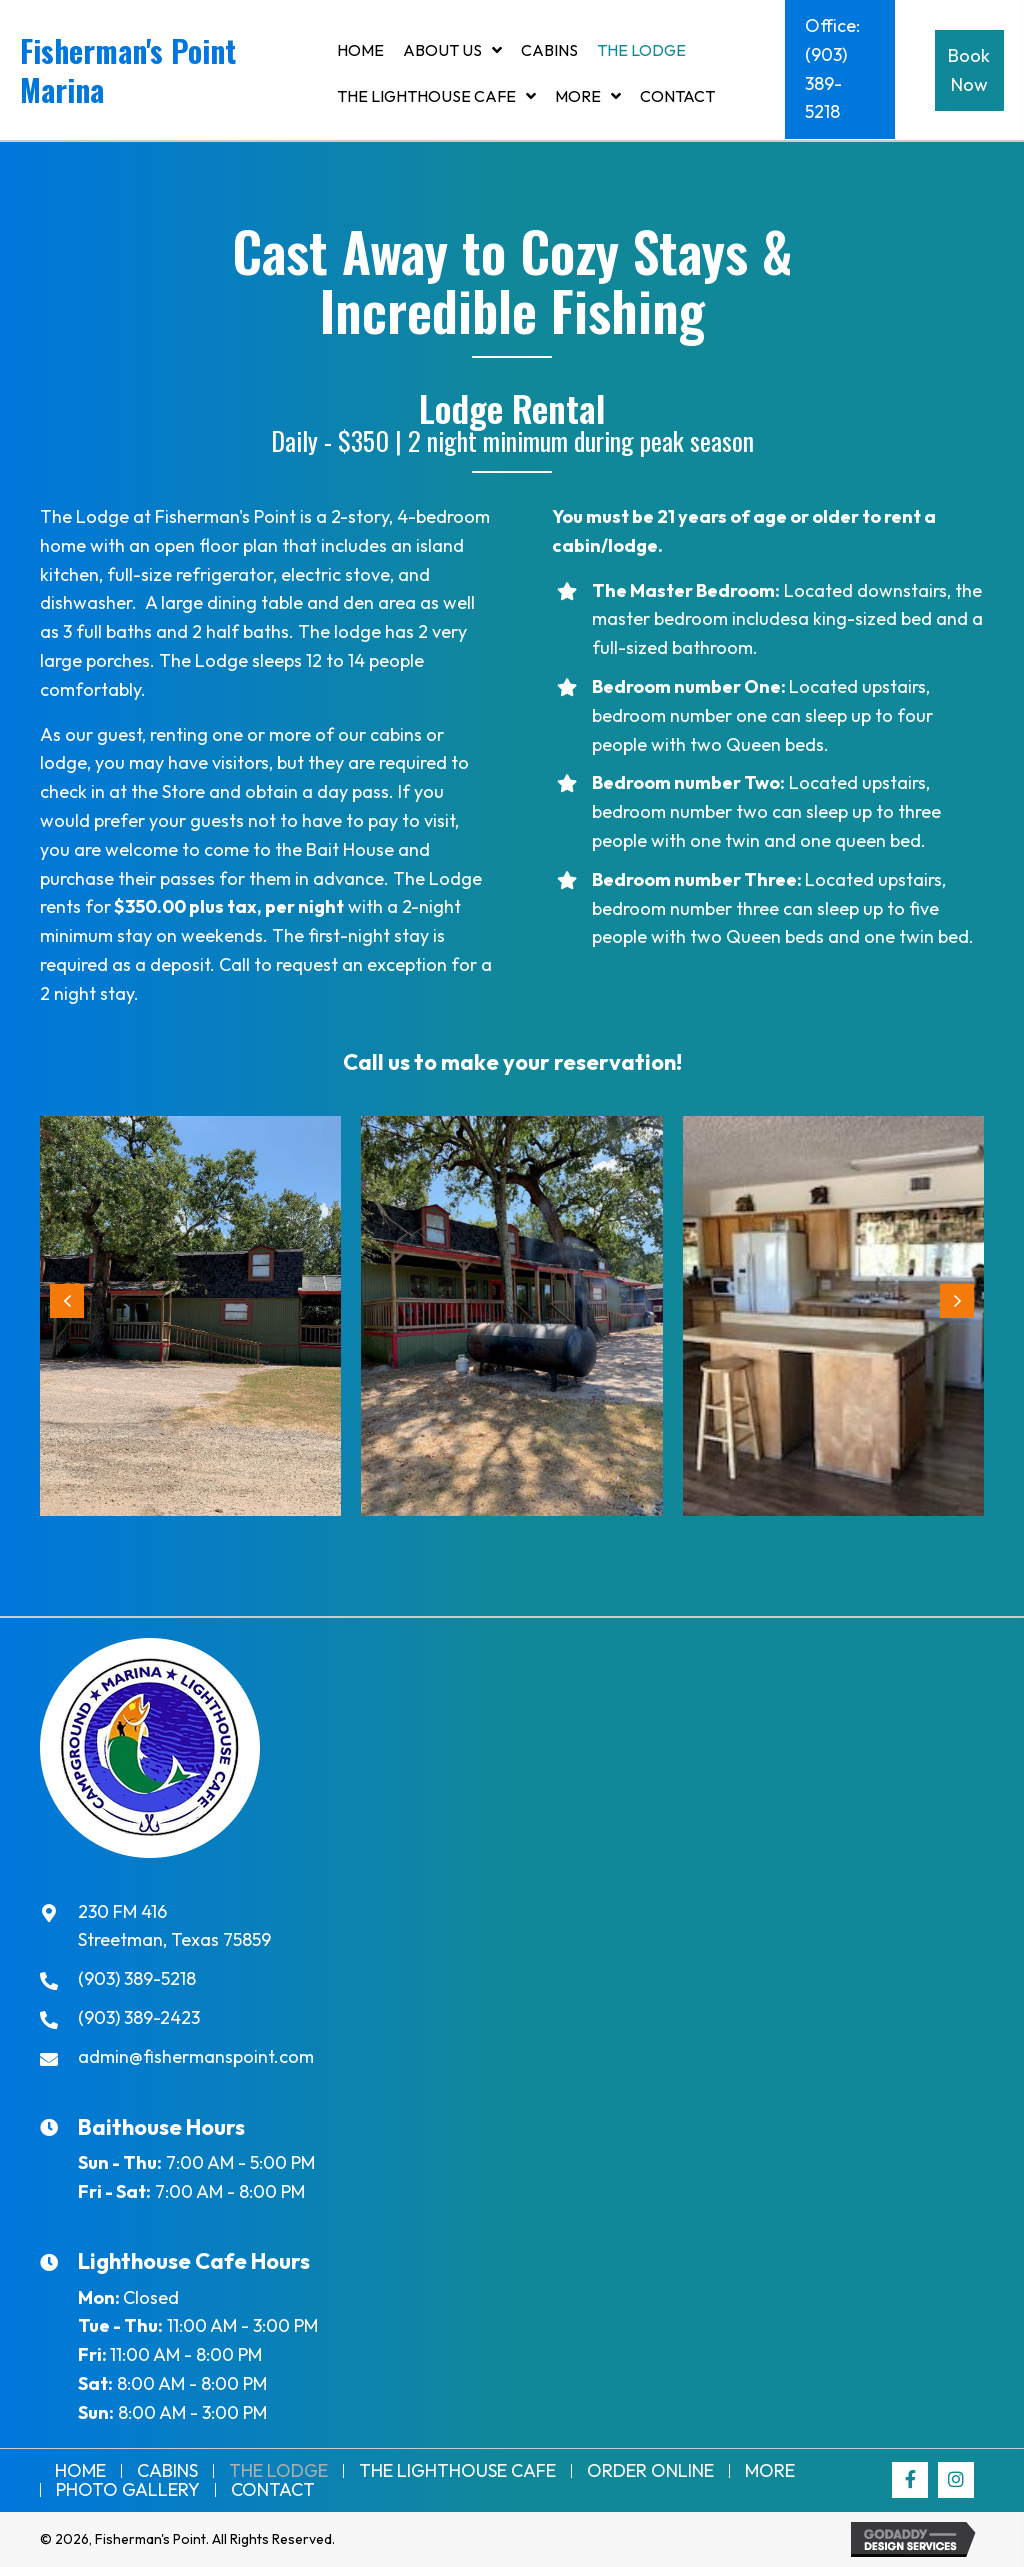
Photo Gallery (128, 2490)
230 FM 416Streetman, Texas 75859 (174, 1926)
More (770, 2471)
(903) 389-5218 (137, 1978)
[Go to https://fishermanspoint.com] (163, 75)
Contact (273, 2490)
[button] (840, 69)
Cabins (167, 2471)
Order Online (650, 2471)
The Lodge (278, 2471)
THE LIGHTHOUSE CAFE (457, 2471)
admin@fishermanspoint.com (196, 2056)
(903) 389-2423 (139, 2017)
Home (80, 2471)
